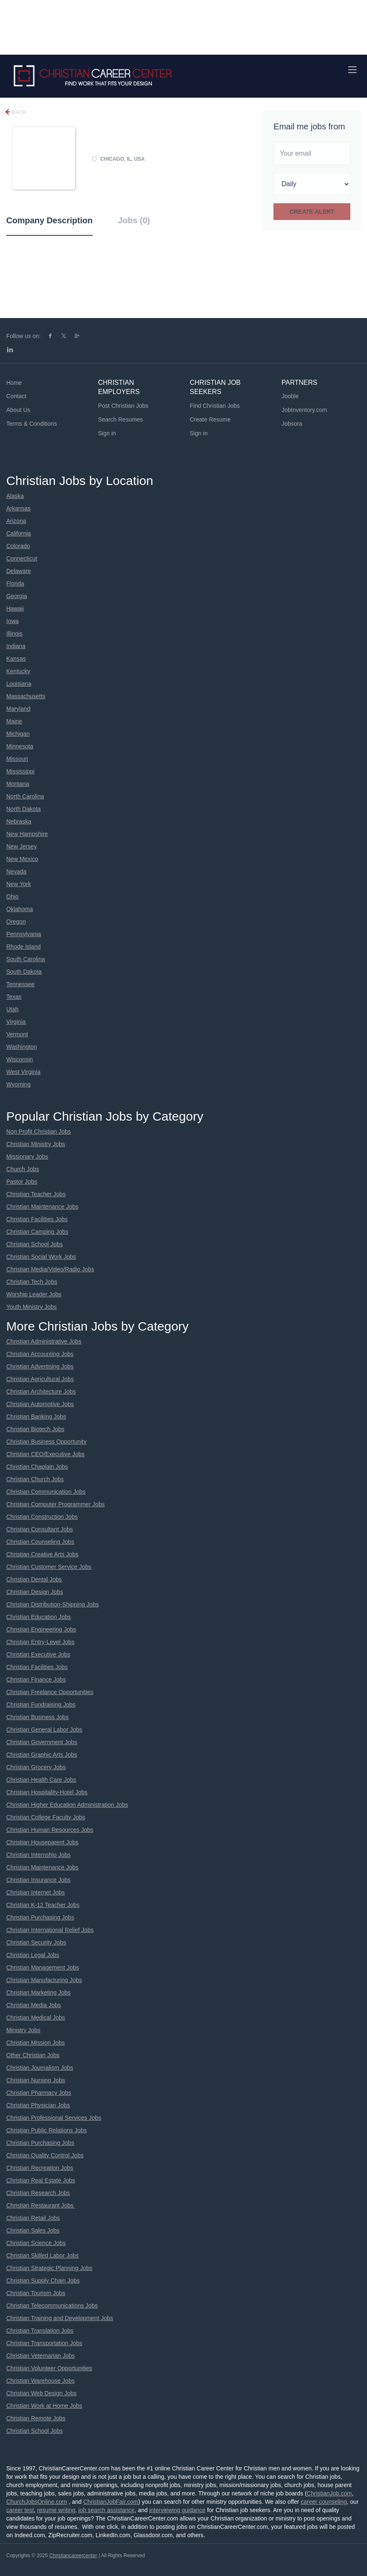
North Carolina (25, 796)
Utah (12, 1009)
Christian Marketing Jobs (38, 1992)
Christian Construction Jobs (42, 1516)
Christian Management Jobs (42, 1967)
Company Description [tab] (49, 220)
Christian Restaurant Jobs (40, 2205)
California (18, 533)
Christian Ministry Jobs (35, 1144)
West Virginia (23, 1071)
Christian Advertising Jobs (39, 1366)
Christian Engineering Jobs (41, 1629)
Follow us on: (23, 336)
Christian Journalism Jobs (39, 2067)
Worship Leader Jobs (33, 1294)
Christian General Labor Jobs (44, 1729)
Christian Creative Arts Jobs (42, 1554)
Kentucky (18, 671)
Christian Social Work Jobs (41, 1256)
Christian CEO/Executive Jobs (45, 1454)
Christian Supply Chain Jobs (43, 2280)
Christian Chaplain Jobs (37, 1466)
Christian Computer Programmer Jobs (55, 1504)
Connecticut (21, 558)
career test (20, 2510)
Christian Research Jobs (38, 2193)
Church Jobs (22, 1169)
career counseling (324, 2501)
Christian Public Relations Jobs (46, 2130)
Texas (14, 996)
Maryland (18, 708)
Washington (21, 1046)
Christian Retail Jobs (33, 2218)
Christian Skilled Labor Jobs (42, 2255)
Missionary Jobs (27, 1156)
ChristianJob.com (329, 2493)
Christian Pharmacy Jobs (38, 2092)
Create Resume (210, 419)
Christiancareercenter (73, 2555)
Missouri (17, 758)
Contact (16, 396)
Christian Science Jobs (36, 2243)
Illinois (14, 633)
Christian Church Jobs (35, 1479)
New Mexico (22, 859)
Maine (14, 721)
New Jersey (21, 846)
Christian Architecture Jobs (41, 1391)
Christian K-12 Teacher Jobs (43, 1905)
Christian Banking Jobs (36, 1416)
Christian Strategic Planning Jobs (49, 2268)
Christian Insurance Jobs (38, 1879)
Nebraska (18, 821)
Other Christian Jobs (33, 2055)
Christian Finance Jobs (36, 1679)
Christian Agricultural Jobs (40, 1379)
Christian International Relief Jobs (50, 1930)
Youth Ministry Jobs (31, 1306)
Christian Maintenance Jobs (42, 1206)
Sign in (107, 433)
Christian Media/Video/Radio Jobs (50, 1269)
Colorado (18, 546)
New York (18, 884)
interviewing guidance (177, 2510)
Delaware (18, 571)
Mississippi (20, 771)
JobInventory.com (304, 410)
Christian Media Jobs (33, 2005)
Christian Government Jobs (41, 1742)
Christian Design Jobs (34, 1592)
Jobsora (291, 423)
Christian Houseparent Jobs (42, 1842)
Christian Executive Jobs (38, 1654)
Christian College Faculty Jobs (45, 1817)
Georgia (16, 596)
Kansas (16, 658)
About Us (18, 410)
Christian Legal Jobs (32, 1955)
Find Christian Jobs (215, 405)
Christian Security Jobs (36, 1942)
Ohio (12, 896)
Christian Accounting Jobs (39, 1354)
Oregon (16, 921)
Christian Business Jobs (37, 1717)
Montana (17, 783)
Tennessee (20, 984)
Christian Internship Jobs (38, 1854)
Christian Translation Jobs (39, 2330)
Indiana (15, 646)
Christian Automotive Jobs (40, 1404)
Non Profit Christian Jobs (38, 1131)
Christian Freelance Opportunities (50, 1692)
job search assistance (106, 2510)
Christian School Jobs (34, 1244)
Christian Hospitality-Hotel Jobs (47, 1792)
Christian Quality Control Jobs (45, 2155)
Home (14, 382)
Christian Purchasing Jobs (40, 1917)
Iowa (12, 621)
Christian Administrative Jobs (43, 1341)
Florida (15, 583)
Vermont (17, 1034)
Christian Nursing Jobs (35, 2080)
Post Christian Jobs (123, 405)
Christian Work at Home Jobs (44, 2405)
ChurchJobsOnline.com (36, 2501)
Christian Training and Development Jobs (59, 2318)
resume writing (56, 2510)
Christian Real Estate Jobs (40, 2180)
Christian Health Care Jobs (41, 1779)
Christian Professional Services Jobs (53, 2117)
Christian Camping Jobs (37, 1231)
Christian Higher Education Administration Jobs (67, 1804)
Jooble (290, 396)
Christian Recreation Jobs (39, 2167)
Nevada (16, 871)
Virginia (15, 1021)
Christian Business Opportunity (46, 1441)
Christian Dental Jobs (34, 1579)
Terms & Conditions (31, 423)
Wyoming (18, 1084)
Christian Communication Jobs (46, 1491)
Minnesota (19, 746)
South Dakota (24, 971)
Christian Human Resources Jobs (50, 1829)
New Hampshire (27, 834)
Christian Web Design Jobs (41, 2393)
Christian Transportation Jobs (44, 2343)
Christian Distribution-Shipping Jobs (52, 1604)
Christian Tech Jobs (31, 1281)
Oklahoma (19, 909)
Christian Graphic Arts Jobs (41, 1754)
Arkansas (18, 508)
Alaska (15, 495)
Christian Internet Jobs (35, 1892)
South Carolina (25, 959)
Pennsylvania (23, 934)
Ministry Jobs (23, 2030)
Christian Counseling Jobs (40, 1541)
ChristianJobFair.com (110, 2501)
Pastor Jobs (21, 1181)
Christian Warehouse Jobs (40, 2380)
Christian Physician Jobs (38, 2105)
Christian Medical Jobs (35, 2017)
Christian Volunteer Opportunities (49, 2368)
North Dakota (23, 809)
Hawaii (15, 608)
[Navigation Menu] (352, 69)
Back (18, 112)
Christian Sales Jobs (33, 2230)
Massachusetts (25, 696)
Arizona (16, 521)
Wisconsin (19, 1059)
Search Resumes (120, 419)
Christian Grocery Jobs (36, 1767)
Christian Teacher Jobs (36, 1194)
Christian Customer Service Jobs (48, 1566)
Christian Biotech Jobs (35, 1429)
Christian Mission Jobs (35, 2042)
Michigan (18, 733)
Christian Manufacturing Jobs (44, 1980)
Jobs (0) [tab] (134, 220)
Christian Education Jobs (38, 1617)
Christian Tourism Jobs (35, 2293)
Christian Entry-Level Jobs (40, 1642)
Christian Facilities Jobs (37, 1219)
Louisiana (18, 683)
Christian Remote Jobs (36, 2418)
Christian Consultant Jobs (39, 1529)
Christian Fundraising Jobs (41, 1704)
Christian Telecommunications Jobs (52, 2305)
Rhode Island (23, 946)
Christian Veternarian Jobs (40, 2355)
